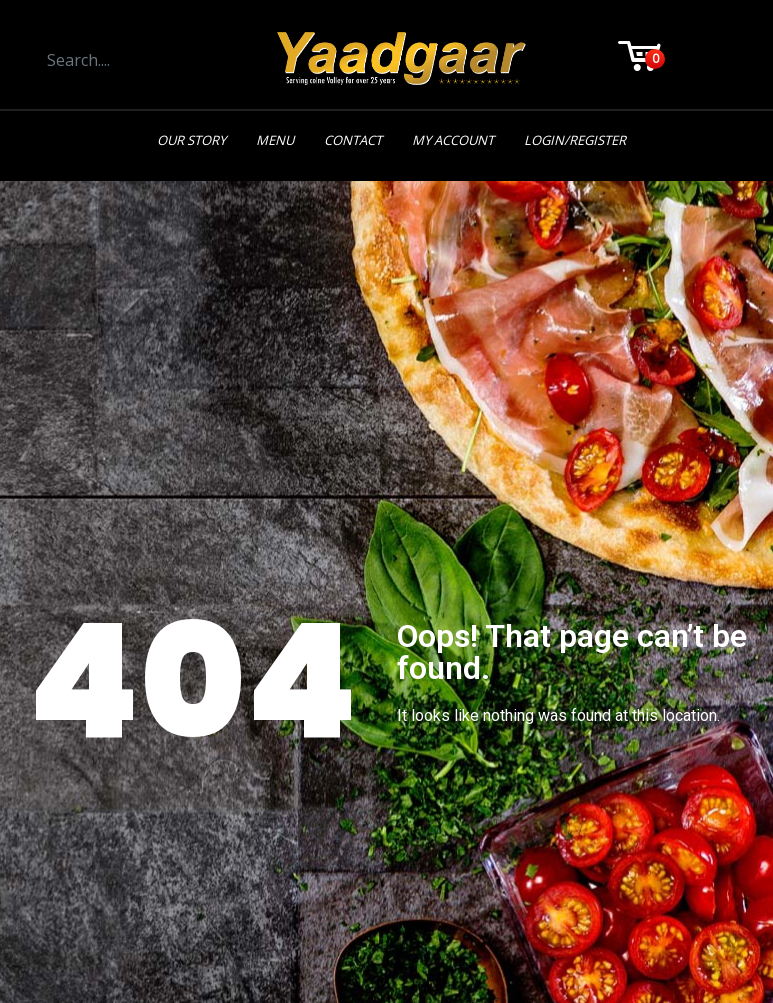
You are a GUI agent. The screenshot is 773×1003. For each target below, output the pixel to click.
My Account (453, 140)
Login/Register (575, 140)
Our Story (191, 140)
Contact (353, 140)
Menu (275, 140)
